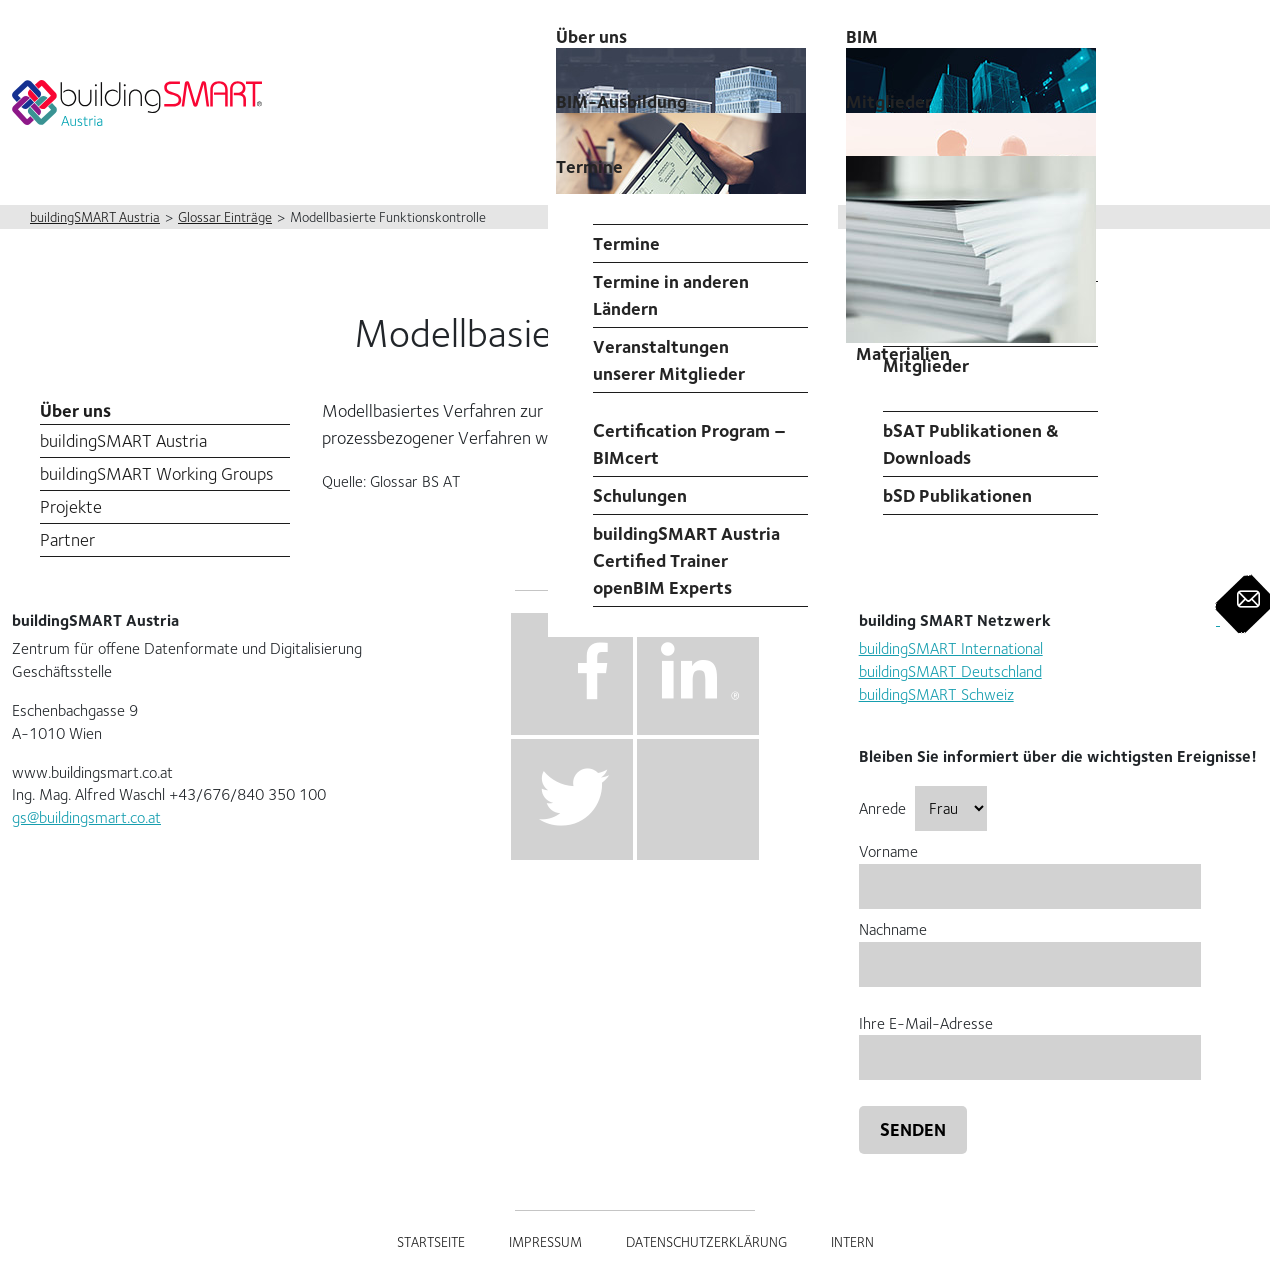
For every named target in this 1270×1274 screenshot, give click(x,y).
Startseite (431, 1242)
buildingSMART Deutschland (950, 671)
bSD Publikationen (957, 495)
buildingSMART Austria (123, 440)
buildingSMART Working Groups (156, 473)
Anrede (923, 808)
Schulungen (640, 495)
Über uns (75, 410)
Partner (67, 539)
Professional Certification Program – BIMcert (689, 430)
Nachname (1030, 946)
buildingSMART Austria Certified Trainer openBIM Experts (686, 560)
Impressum (545, 1242)
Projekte (71, 506)
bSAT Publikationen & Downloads (971, 444)
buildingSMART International (951, 648)
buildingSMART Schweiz (936, 694)
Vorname (1030, 868)
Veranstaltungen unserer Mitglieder (669, 360)
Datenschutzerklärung (706, 1242)
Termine (589, 166)
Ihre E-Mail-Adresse (1030, 1040)
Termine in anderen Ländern (671, 295)
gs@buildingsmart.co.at (86, 817)
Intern (852, 1242)
